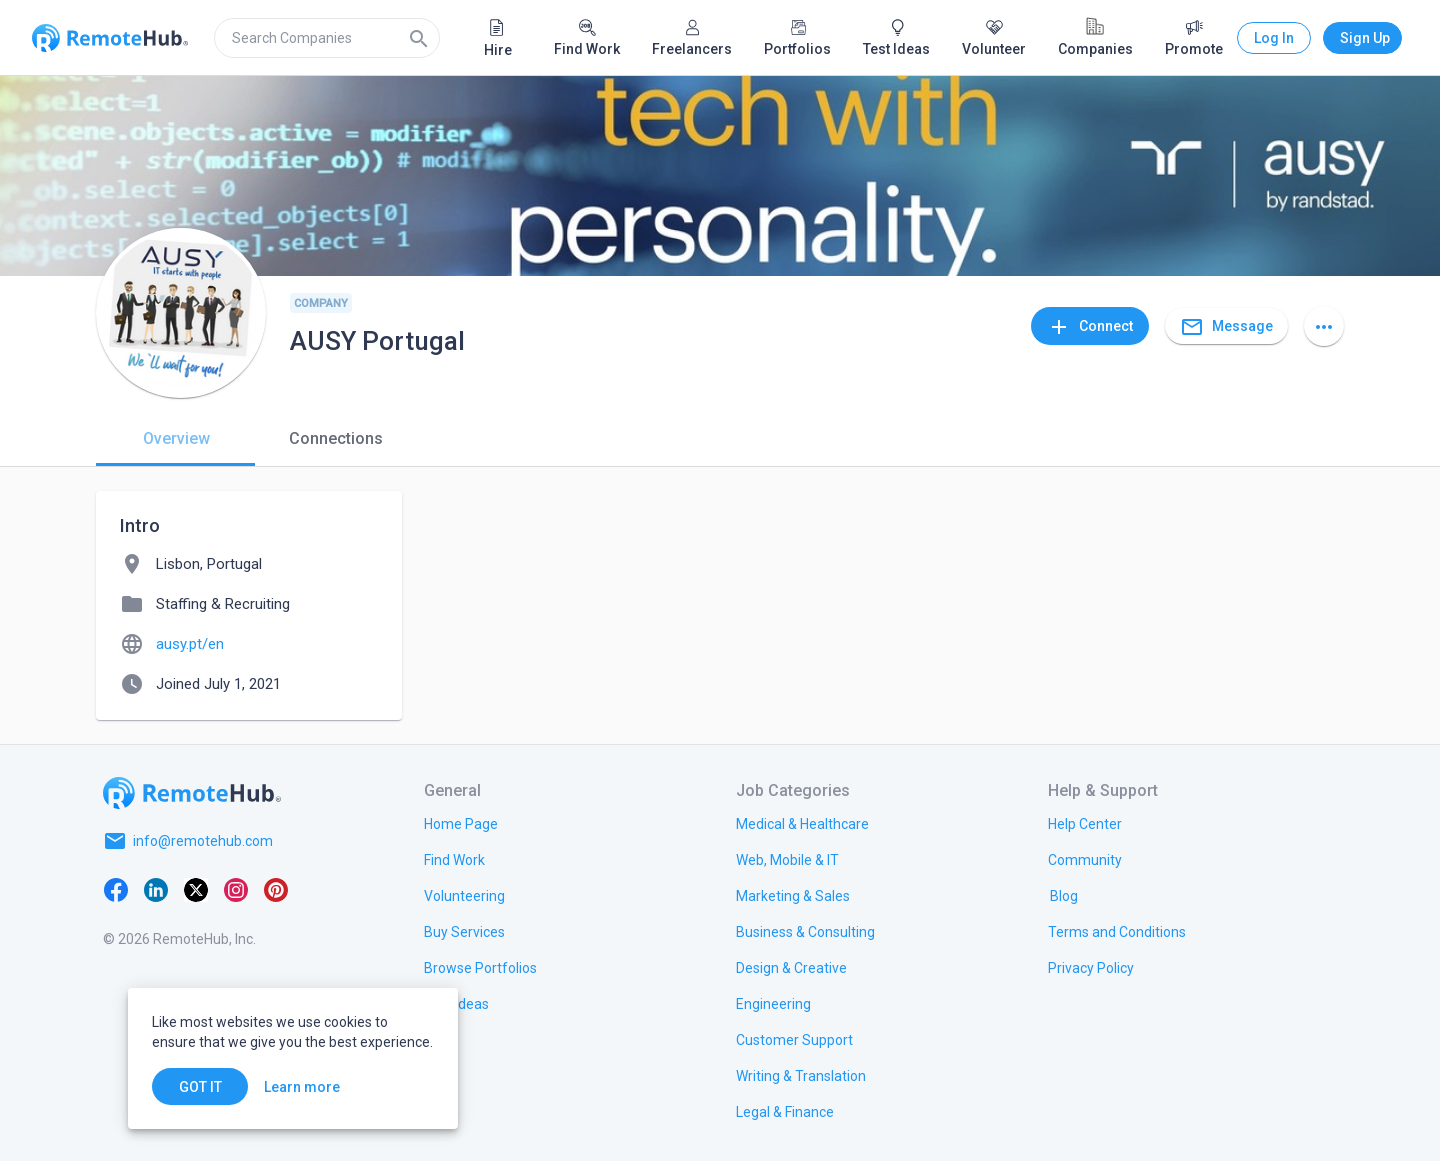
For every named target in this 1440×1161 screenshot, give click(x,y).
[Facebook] (116, 889)
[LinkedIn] (156, 889)
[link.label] (1085, 823)
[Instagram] (236, 889)
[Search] (419, 38)
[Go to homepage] (192, 793)
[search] (327, 38)
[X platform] (196, 889)
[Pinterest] (276, 889)
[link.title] (461, 823)
